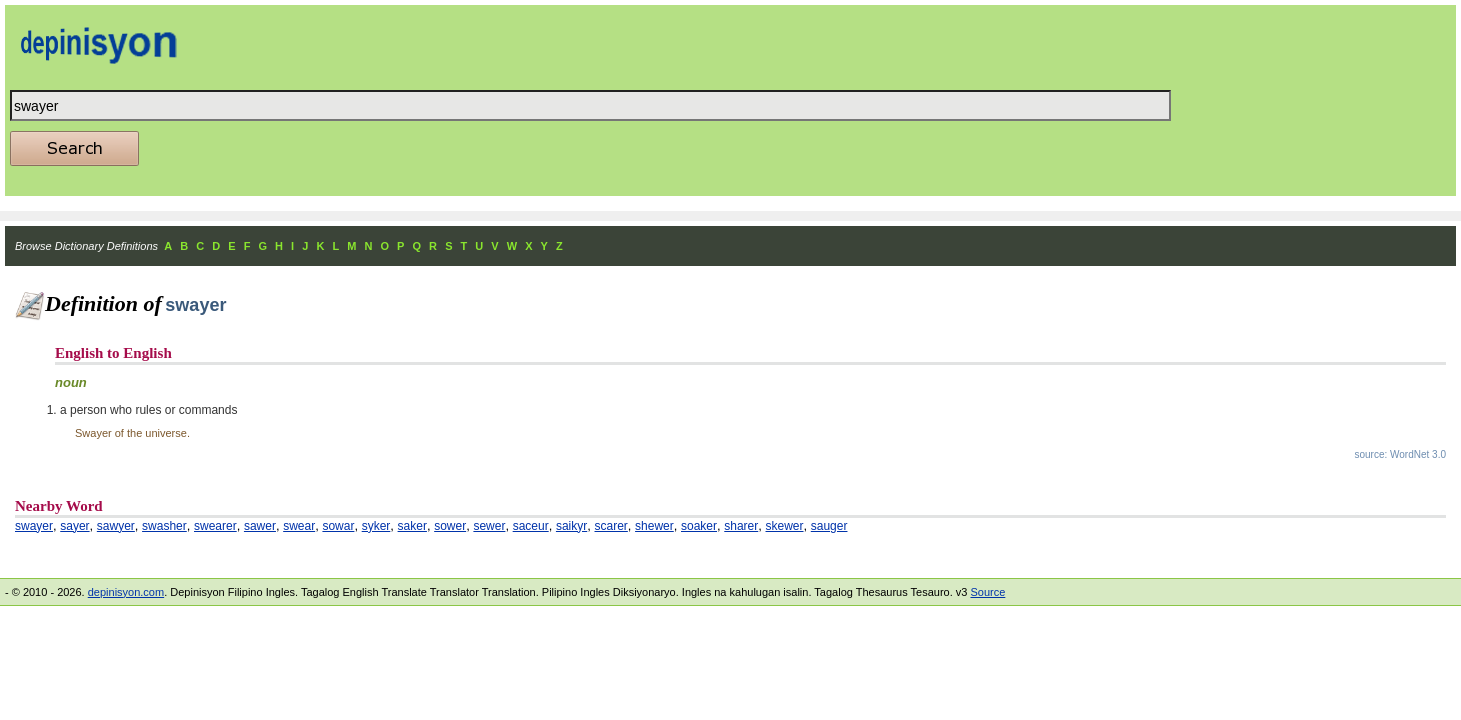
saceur (531, 526)
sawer (260, 526)
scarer (611, 526)
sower (450, 526)
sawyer (116, 526)
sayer (74, 526)
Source (987, 592)
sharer (741, 526)
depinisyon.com (126, 592)
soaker (699, 526)
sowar (338, 526)
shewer (654, 526)
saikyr (571, 526)
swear (299, 526)
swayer (34, 526)
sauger (829, 526)
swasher (164, 526)
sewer (489, 526)
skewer (785, 526)
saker (412, 526)
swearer (215, 526)
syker (376, 526)
